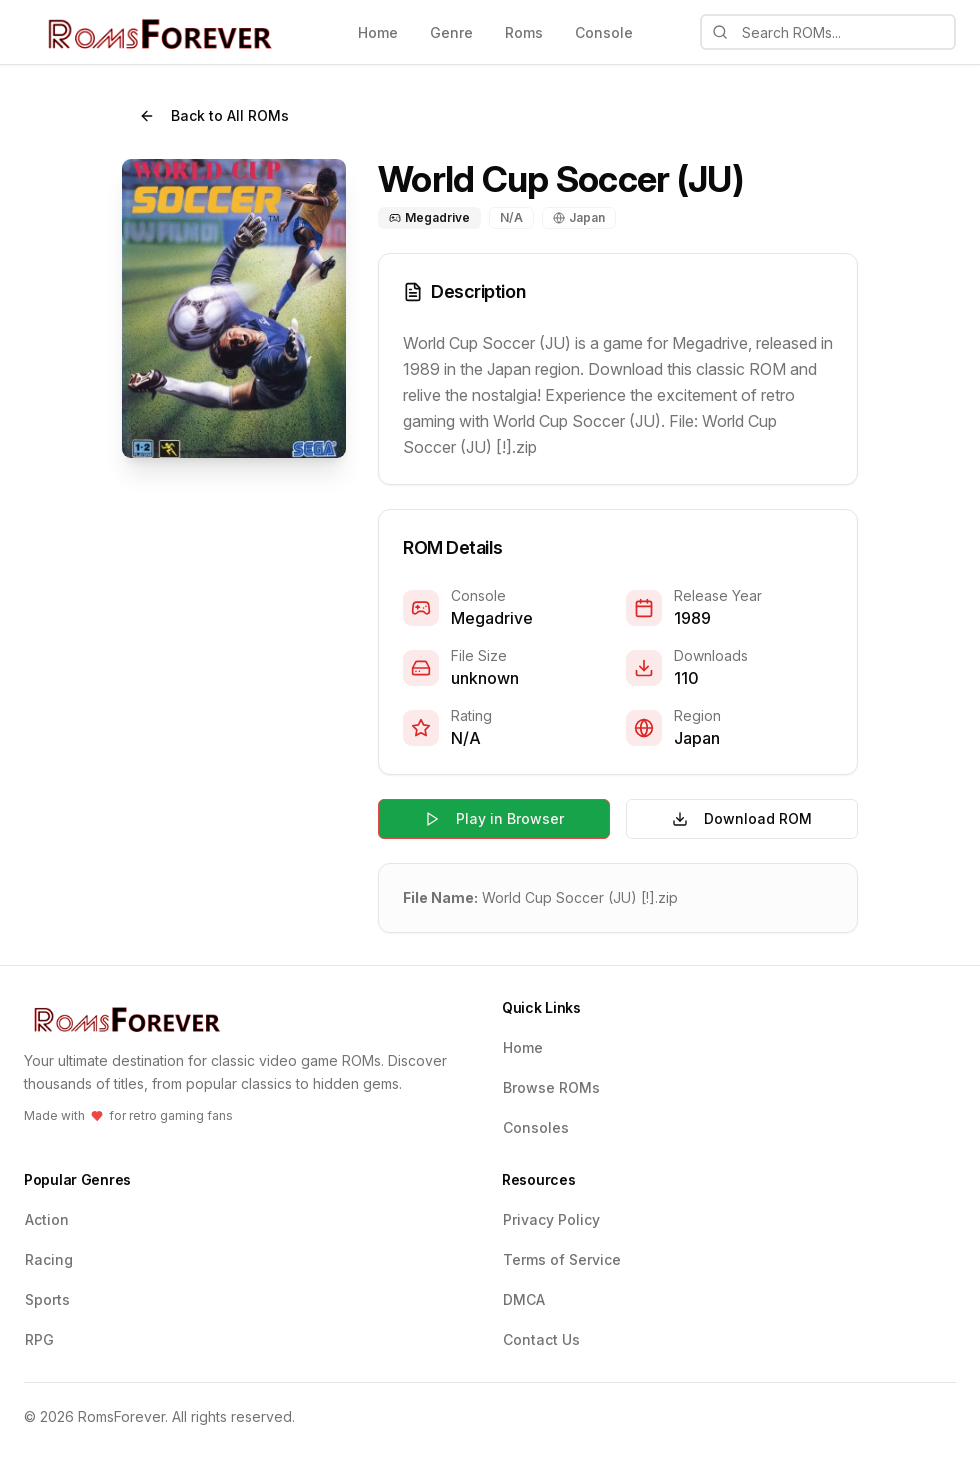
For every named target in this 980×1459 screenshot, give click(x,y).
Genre (451, 32)
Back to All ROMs (214, 115)
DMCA (524, 1299)
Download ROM (742, 818)
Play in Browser (494, 818)
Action (47, 1219)
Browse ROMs (551, 1087)
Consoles (536, 1127)
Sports (47, 1299)
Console (604, 32)
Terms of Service (562, 1259)
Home (378, 32)
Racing (49, 1259)
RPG (39, 1339)
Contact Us (541, 1339)
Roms (524, 32)
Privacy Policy (551, 1219)
